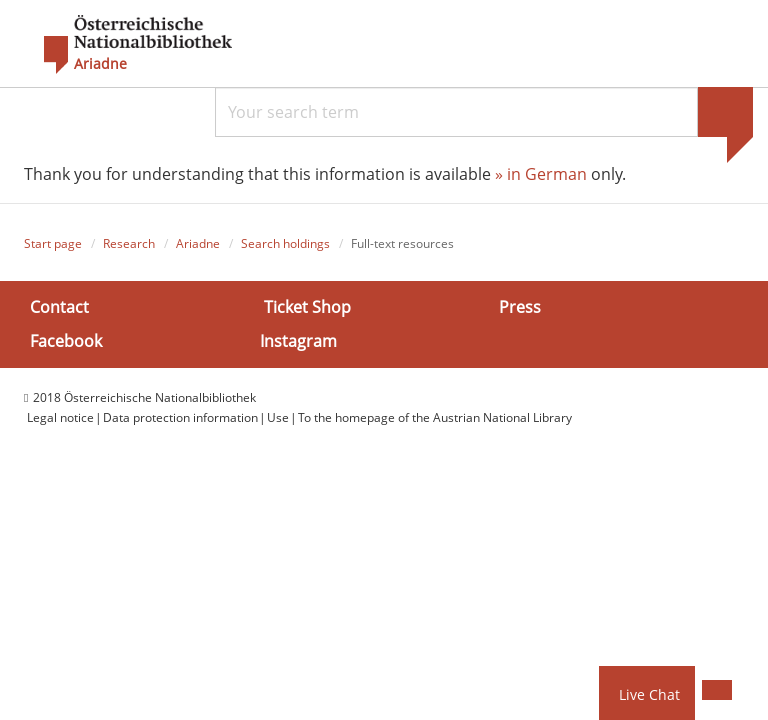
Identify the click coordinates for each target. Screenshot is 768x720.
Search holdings (285, 243)
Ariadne (198, 243)
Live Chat (649, 694)
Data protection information (180, 417)
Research (129, 243)
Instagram (298, 340)
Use (278, 417)
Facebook (66, 340)
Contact (59, 307)
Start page (53, 243)
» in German (541, 174)
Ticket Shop (307, 307)
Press (520, 307)
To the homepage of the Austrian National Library (435, 417)
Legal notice (60, 417)
